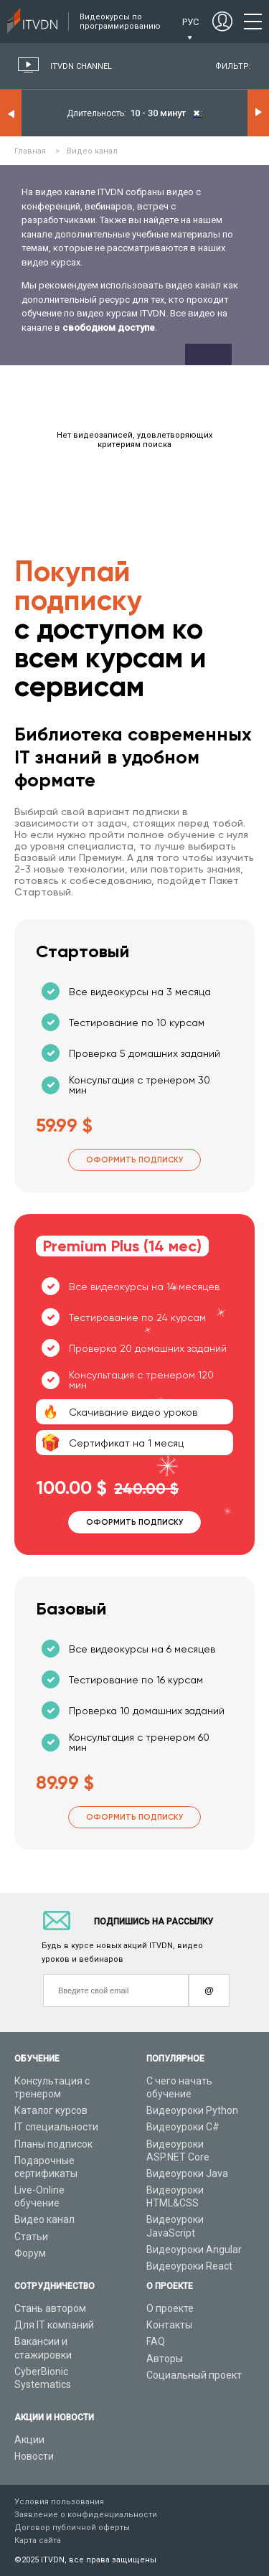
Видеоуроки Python (192, 2110)
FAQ (155, 2341)
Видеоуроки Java (187, 2173)
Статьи (31, 2236)
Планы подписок (53, 2144)
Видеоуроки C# (183, 2127)
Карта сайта (37, 2540)
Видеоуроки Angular (194, 2249)
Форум (30, 2253)
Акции (29, 2439)
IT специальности (56, 2127)
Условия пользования (59, 2501)
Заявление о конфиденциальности (85, 2514)
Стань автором (50, 2308)
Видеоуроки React (189, 2266)
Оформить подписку (134, 1160)
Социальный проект (194, 2375)
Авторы (164, 2358)
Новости (34, 2456)
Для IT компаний (54, 2325)
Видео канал (44, 2219)
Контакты (169, 2325)
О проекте (170, 2308)
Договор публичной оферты (72, 2527)
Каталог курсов (51, 2110)
